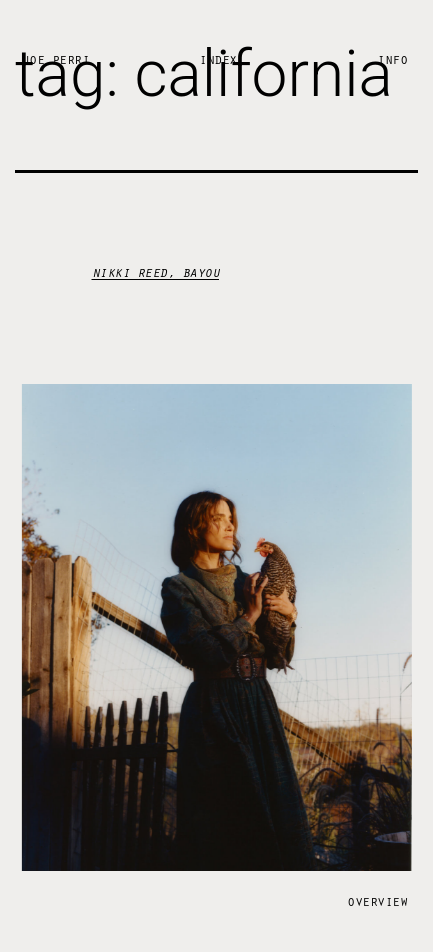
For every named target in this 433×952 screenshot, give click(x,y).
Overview (377, 900)
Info (392, 58)
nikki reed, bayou (156, 271)
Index (218, 58)
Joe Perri (56, 58)
